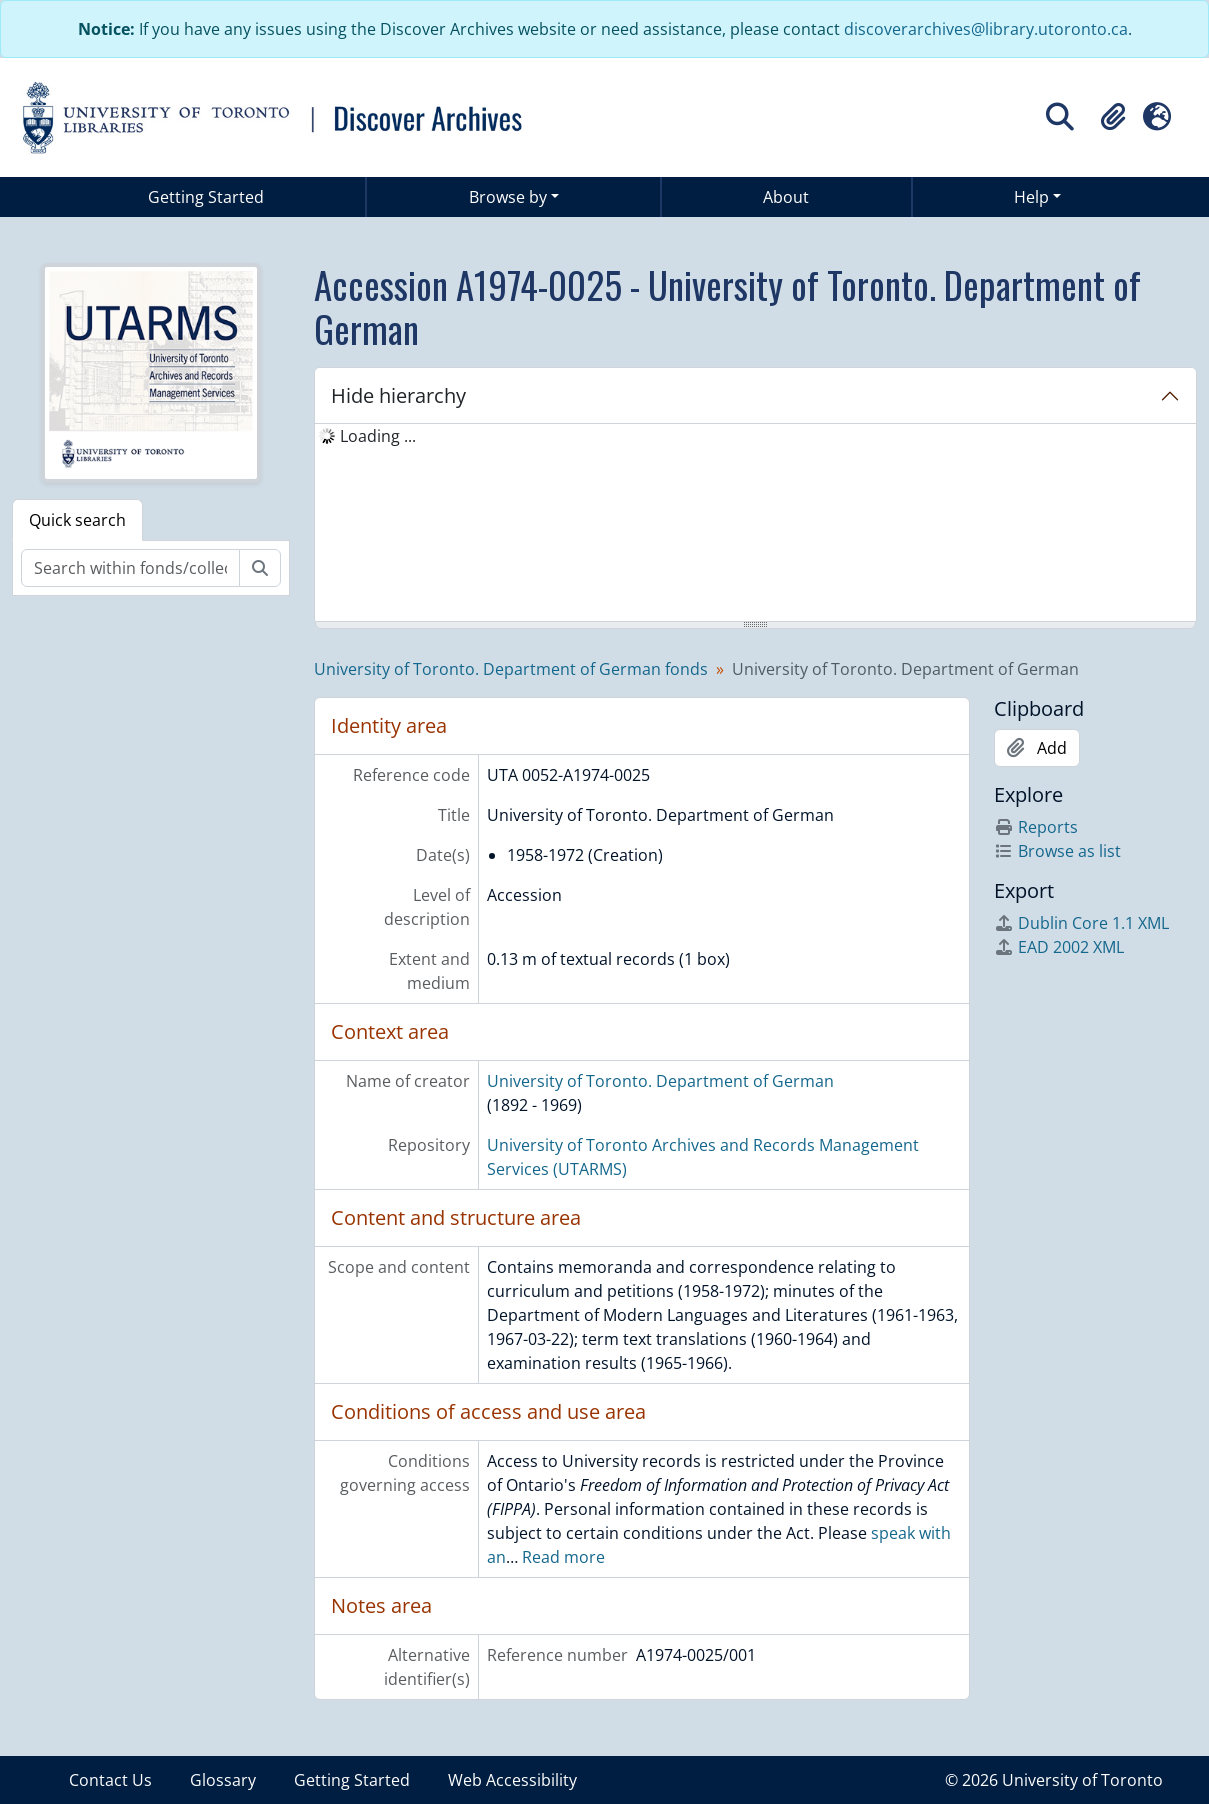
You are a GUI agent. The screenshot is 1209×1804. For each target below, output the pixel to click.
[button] (1113, 117)
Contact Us (110, 1780)
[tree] (755, 524)
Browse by (508, 197)
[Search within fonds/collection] (130, 568)
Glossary (223, 1780)
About (786, 197)
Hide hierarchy (398, 395)
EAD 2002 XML (1059, 947)
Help (1031, 197)
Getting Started (206, 197)
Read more (563, 1557)
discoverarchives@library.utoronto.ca (986, 29)
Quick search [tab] (77, 520)
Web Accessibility (512, 1780)
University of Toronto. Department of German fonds (511, 669)
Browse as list (1057, 851)
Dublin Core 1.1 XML (1081, 923)
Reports (1036, 827)
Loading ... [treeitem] (378, 436)
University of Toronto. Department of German (660, 1081)
